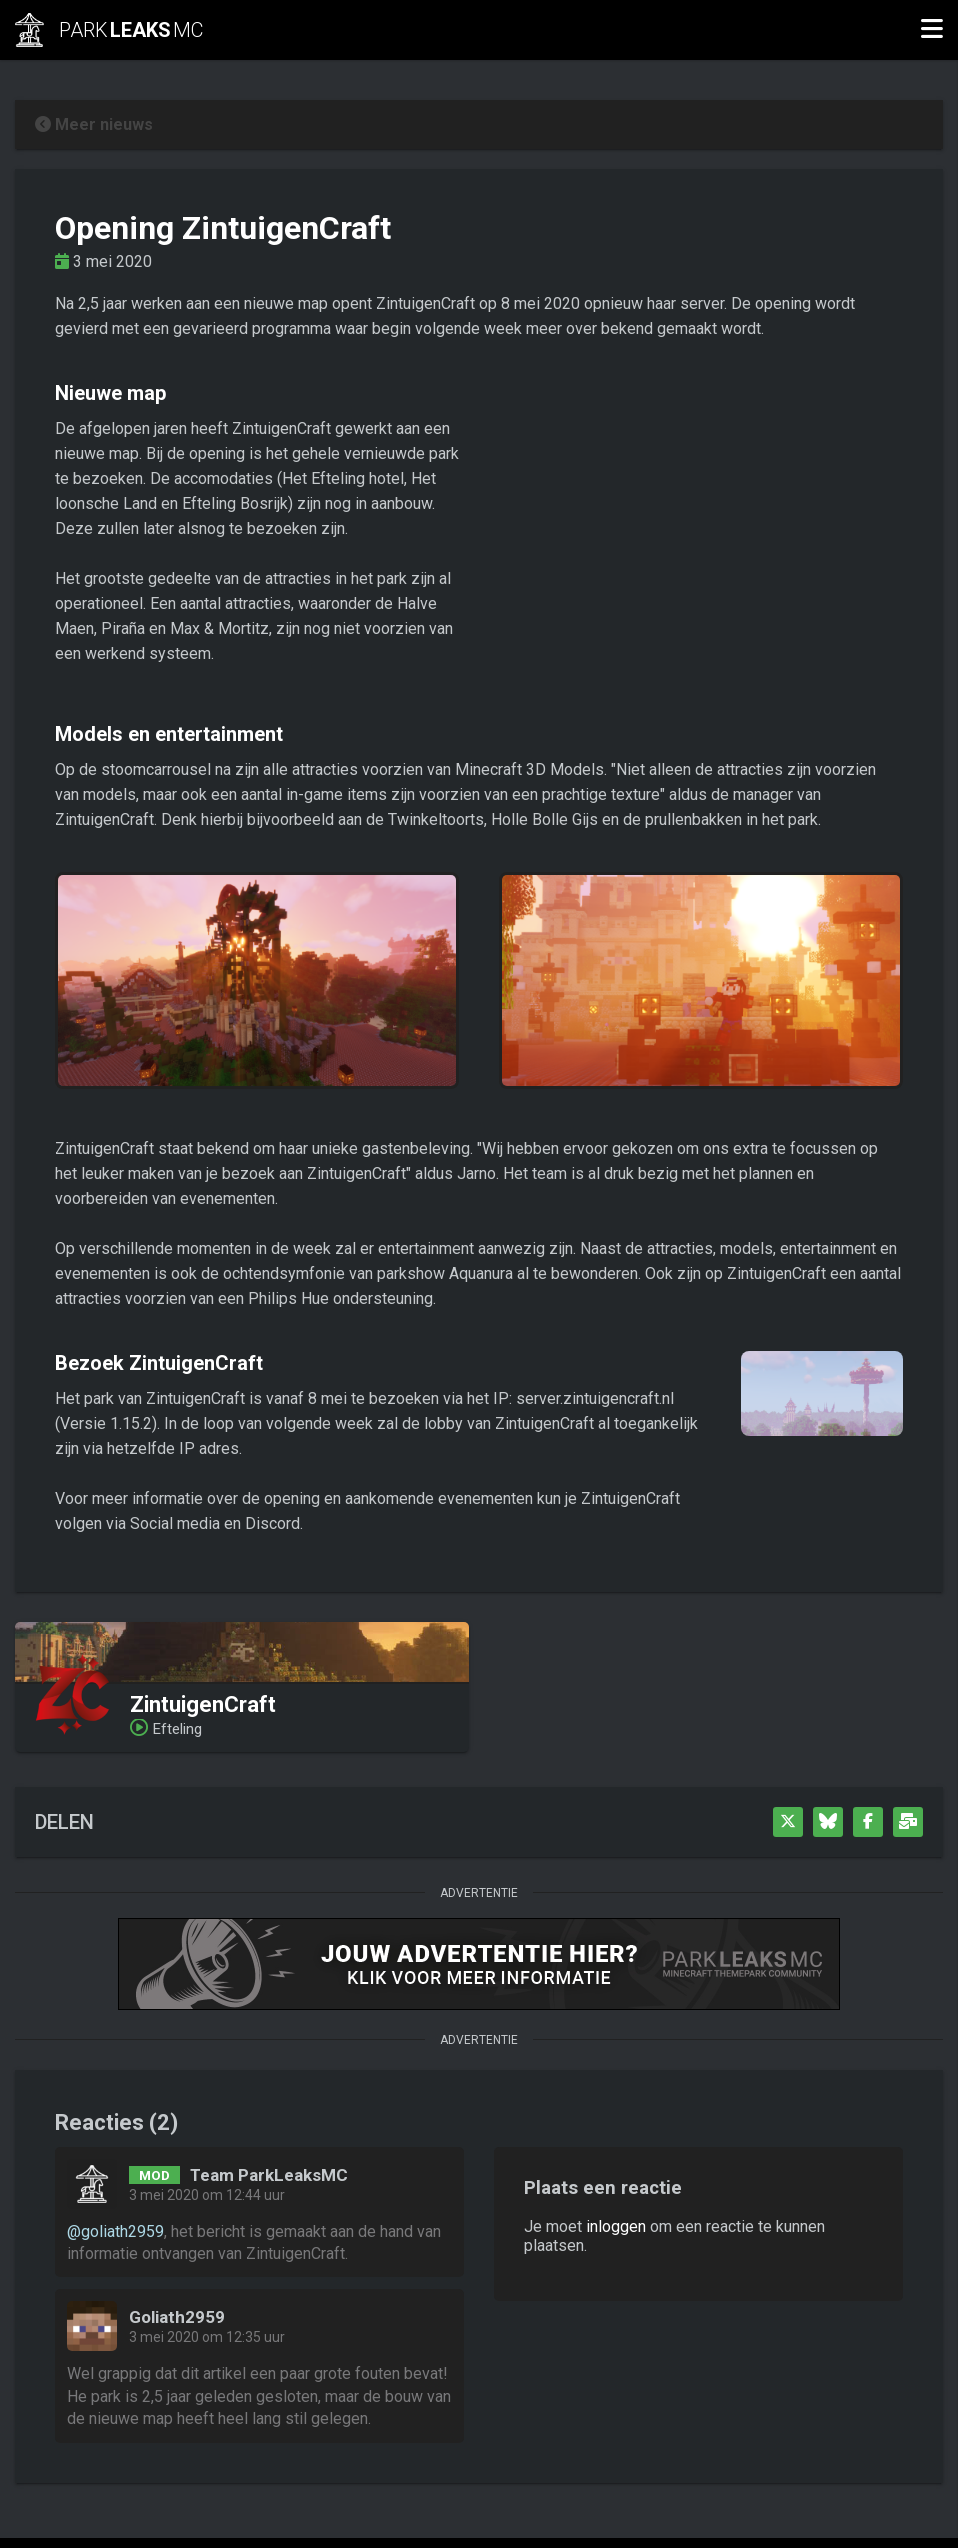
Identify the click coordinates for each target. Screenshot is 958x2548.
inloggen (616, 2226)
